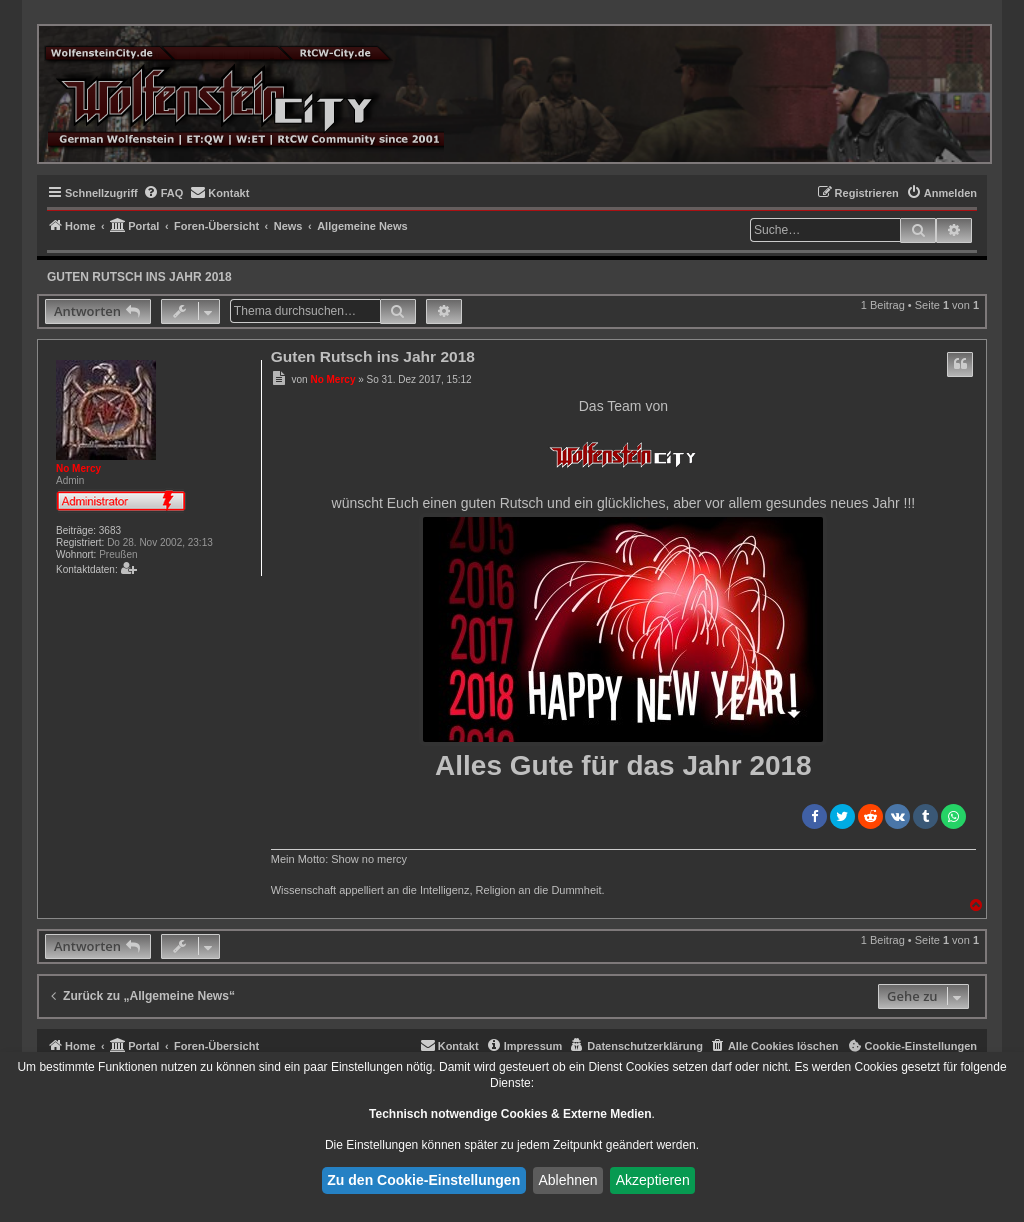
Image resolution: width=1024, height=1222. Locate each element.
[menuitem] (163, 193)
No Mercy (78, 468)
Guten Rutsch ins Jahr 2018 (139, 277)
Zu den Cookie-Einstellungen (423, 1180)
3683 (110, 530)
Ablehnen (567, 1180)
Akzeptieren (653, 1180)
